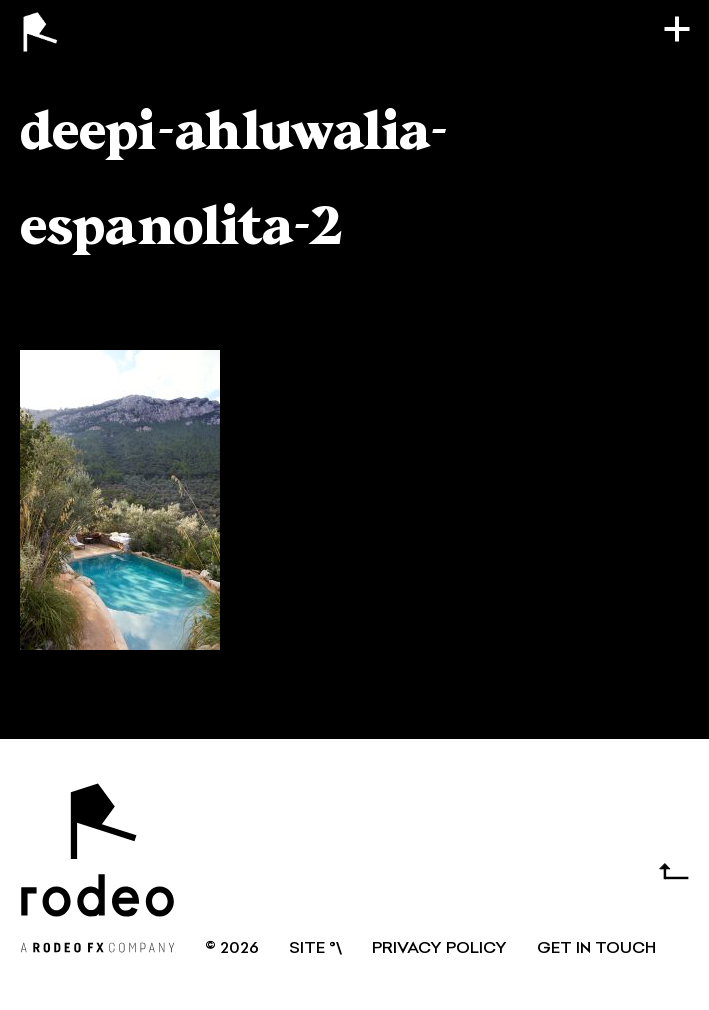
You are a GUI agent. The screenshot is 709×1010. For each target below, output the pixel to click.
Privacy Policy (439, 949)
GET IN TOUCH (596, 949)
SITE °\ (315, 949)
